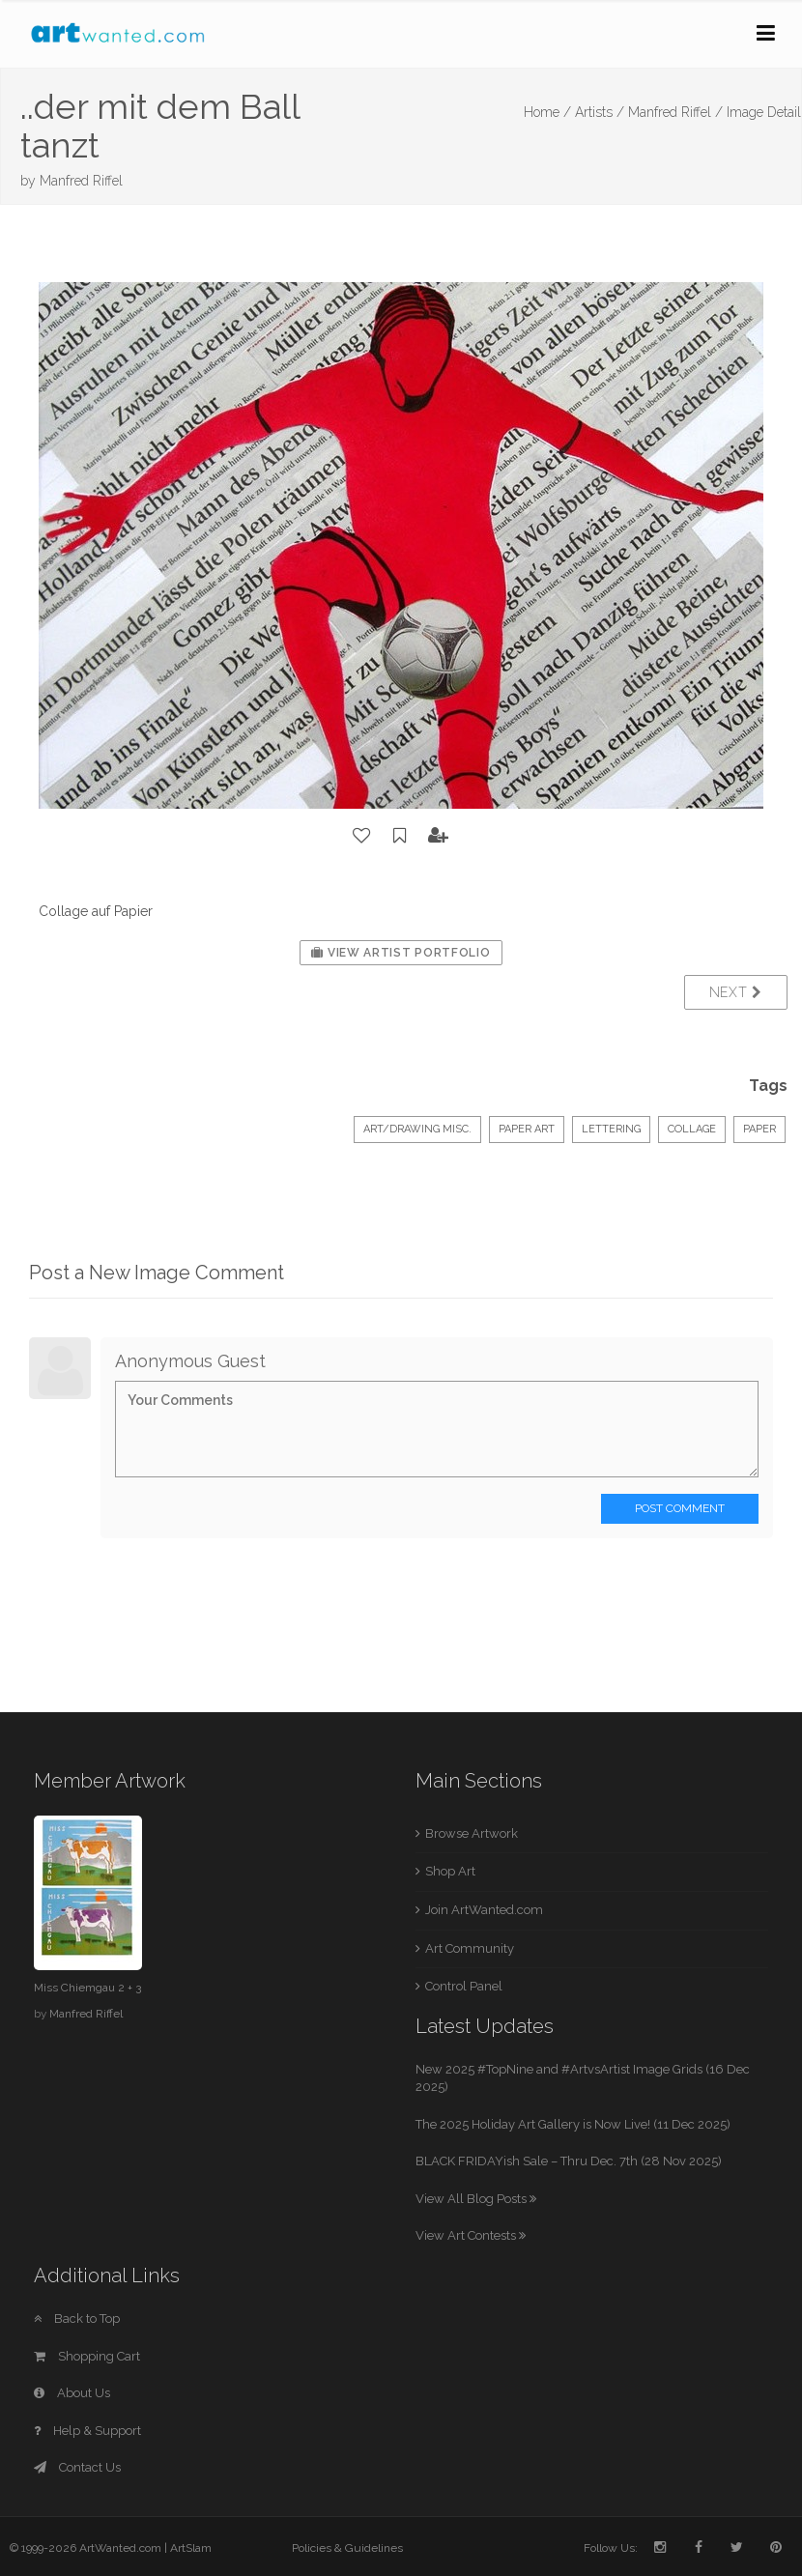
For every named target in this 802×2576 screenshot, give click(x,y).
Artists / (599, 112)
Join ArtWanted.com (484, 1910)
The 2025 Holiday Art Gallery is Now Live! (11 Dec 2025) (572, 2124)
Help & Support (87, 2430)
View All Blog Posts (475, 2198)
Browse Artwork (471, 1833)
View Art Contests (470, 2235)
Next (735, 992)
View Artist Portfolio (400, 952)
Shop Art (450, 1871)
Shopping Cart (87, 2356)
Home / (547, 112)
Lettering (611, 1129)
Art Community (469, 1948)
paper (759, 1129)
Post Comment (680, 1508)
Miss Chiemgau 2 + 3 (87, 1987)
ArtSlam (191, 2548)
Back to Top (77, 2318)
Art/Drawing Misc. (417, 1129)
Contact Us (77, 2467)
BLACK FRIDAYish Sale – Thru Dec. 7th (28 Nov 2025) (568, 2161)
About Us (72, 2393)
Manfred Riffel (81, 180)
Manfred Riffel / (675, 112)
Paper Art (527, 1129)
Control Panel (463, 1986)
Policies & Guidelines (347, 2548)
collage (692, 1129)
